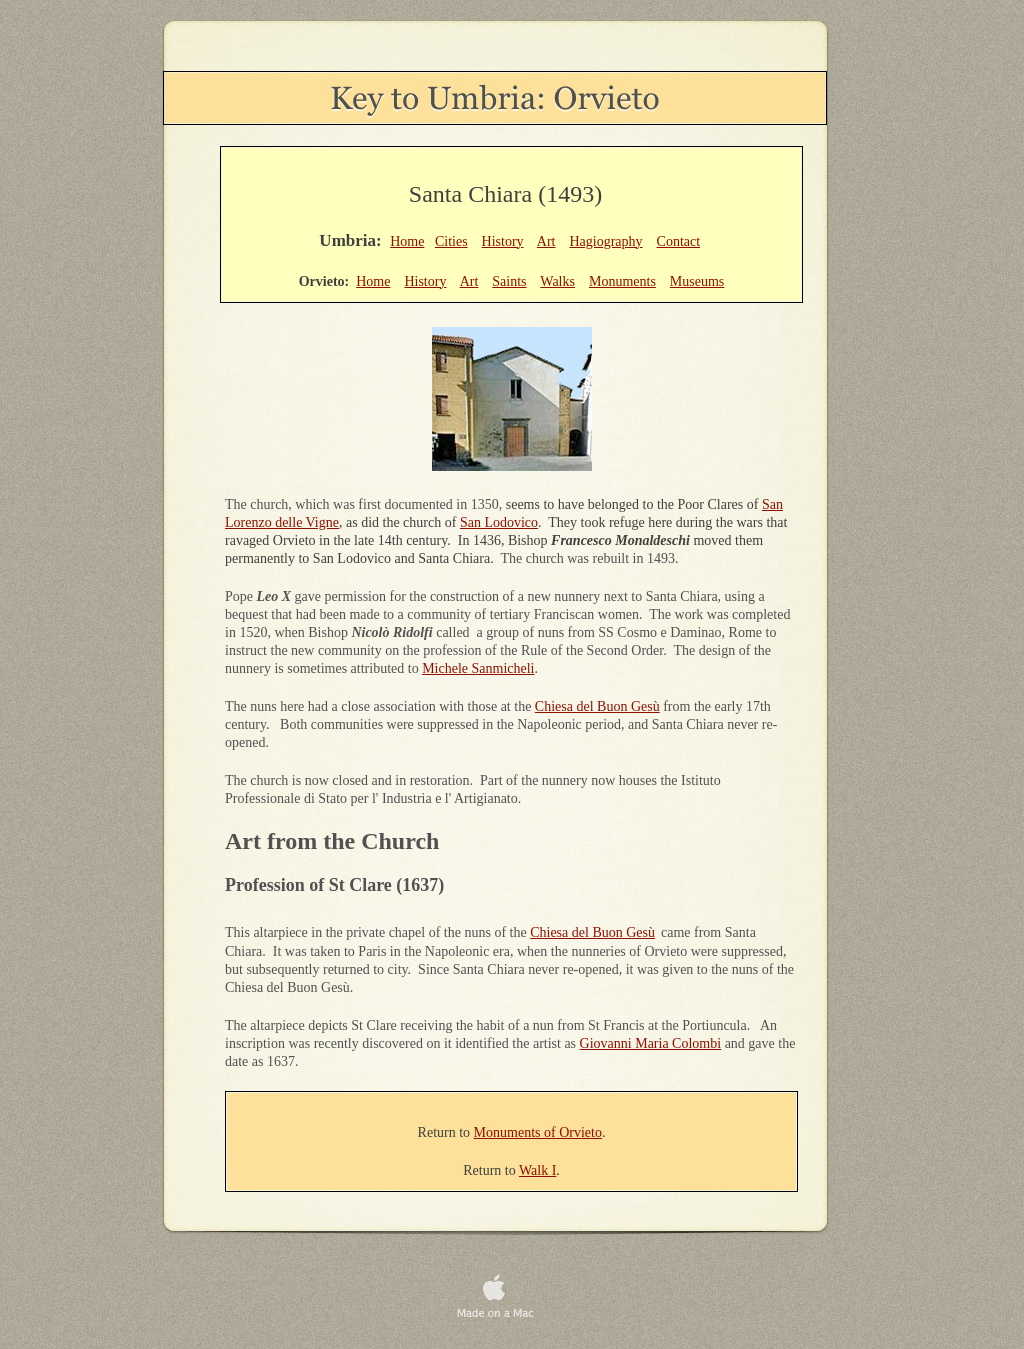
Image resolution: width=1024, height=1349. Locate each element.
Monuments (622, 281)
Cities (451, 241)
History (503, 241)
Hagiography (605, 241)
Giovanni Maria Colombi (651, 1043)
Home (407, 241)
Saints (509, 281)
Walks (557, 281)
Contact (679, 241)
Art (546, 241)
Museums (697, 281)
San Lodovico (499, 522)
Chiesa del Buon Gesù (597, 706)
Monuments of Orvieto (538, 1132)
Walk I (537, 1170)
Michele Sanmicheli (478, 668)
